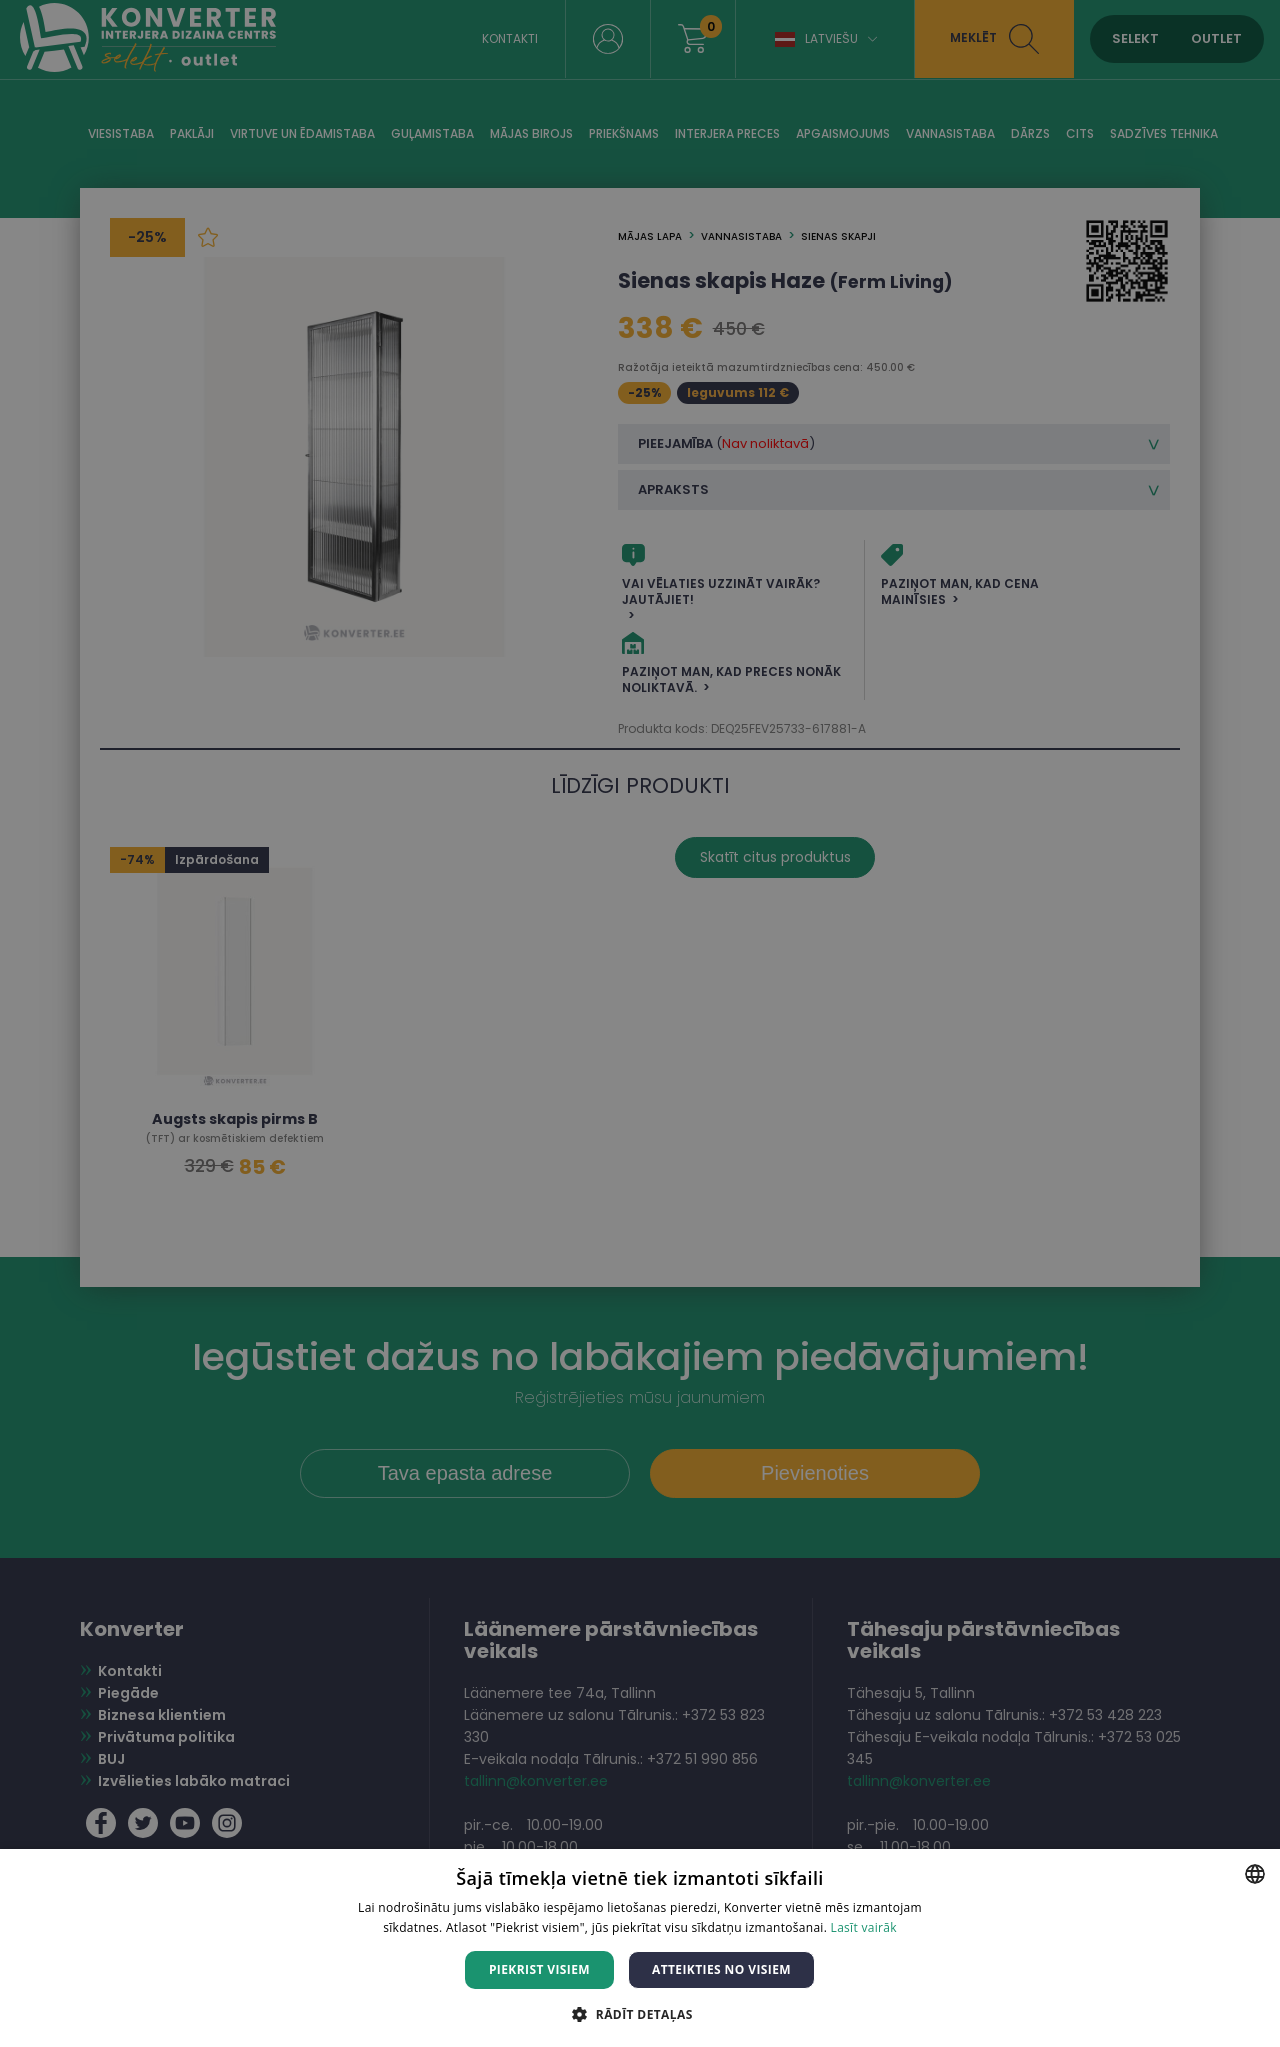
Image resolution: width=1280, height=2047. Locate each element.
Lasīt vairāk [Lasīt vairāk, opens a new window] (864, 1927)
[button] (639, 2013)
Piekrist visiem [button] (539, 1969)
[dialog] (640, 1023)
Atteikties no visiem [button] (721, 1969)
